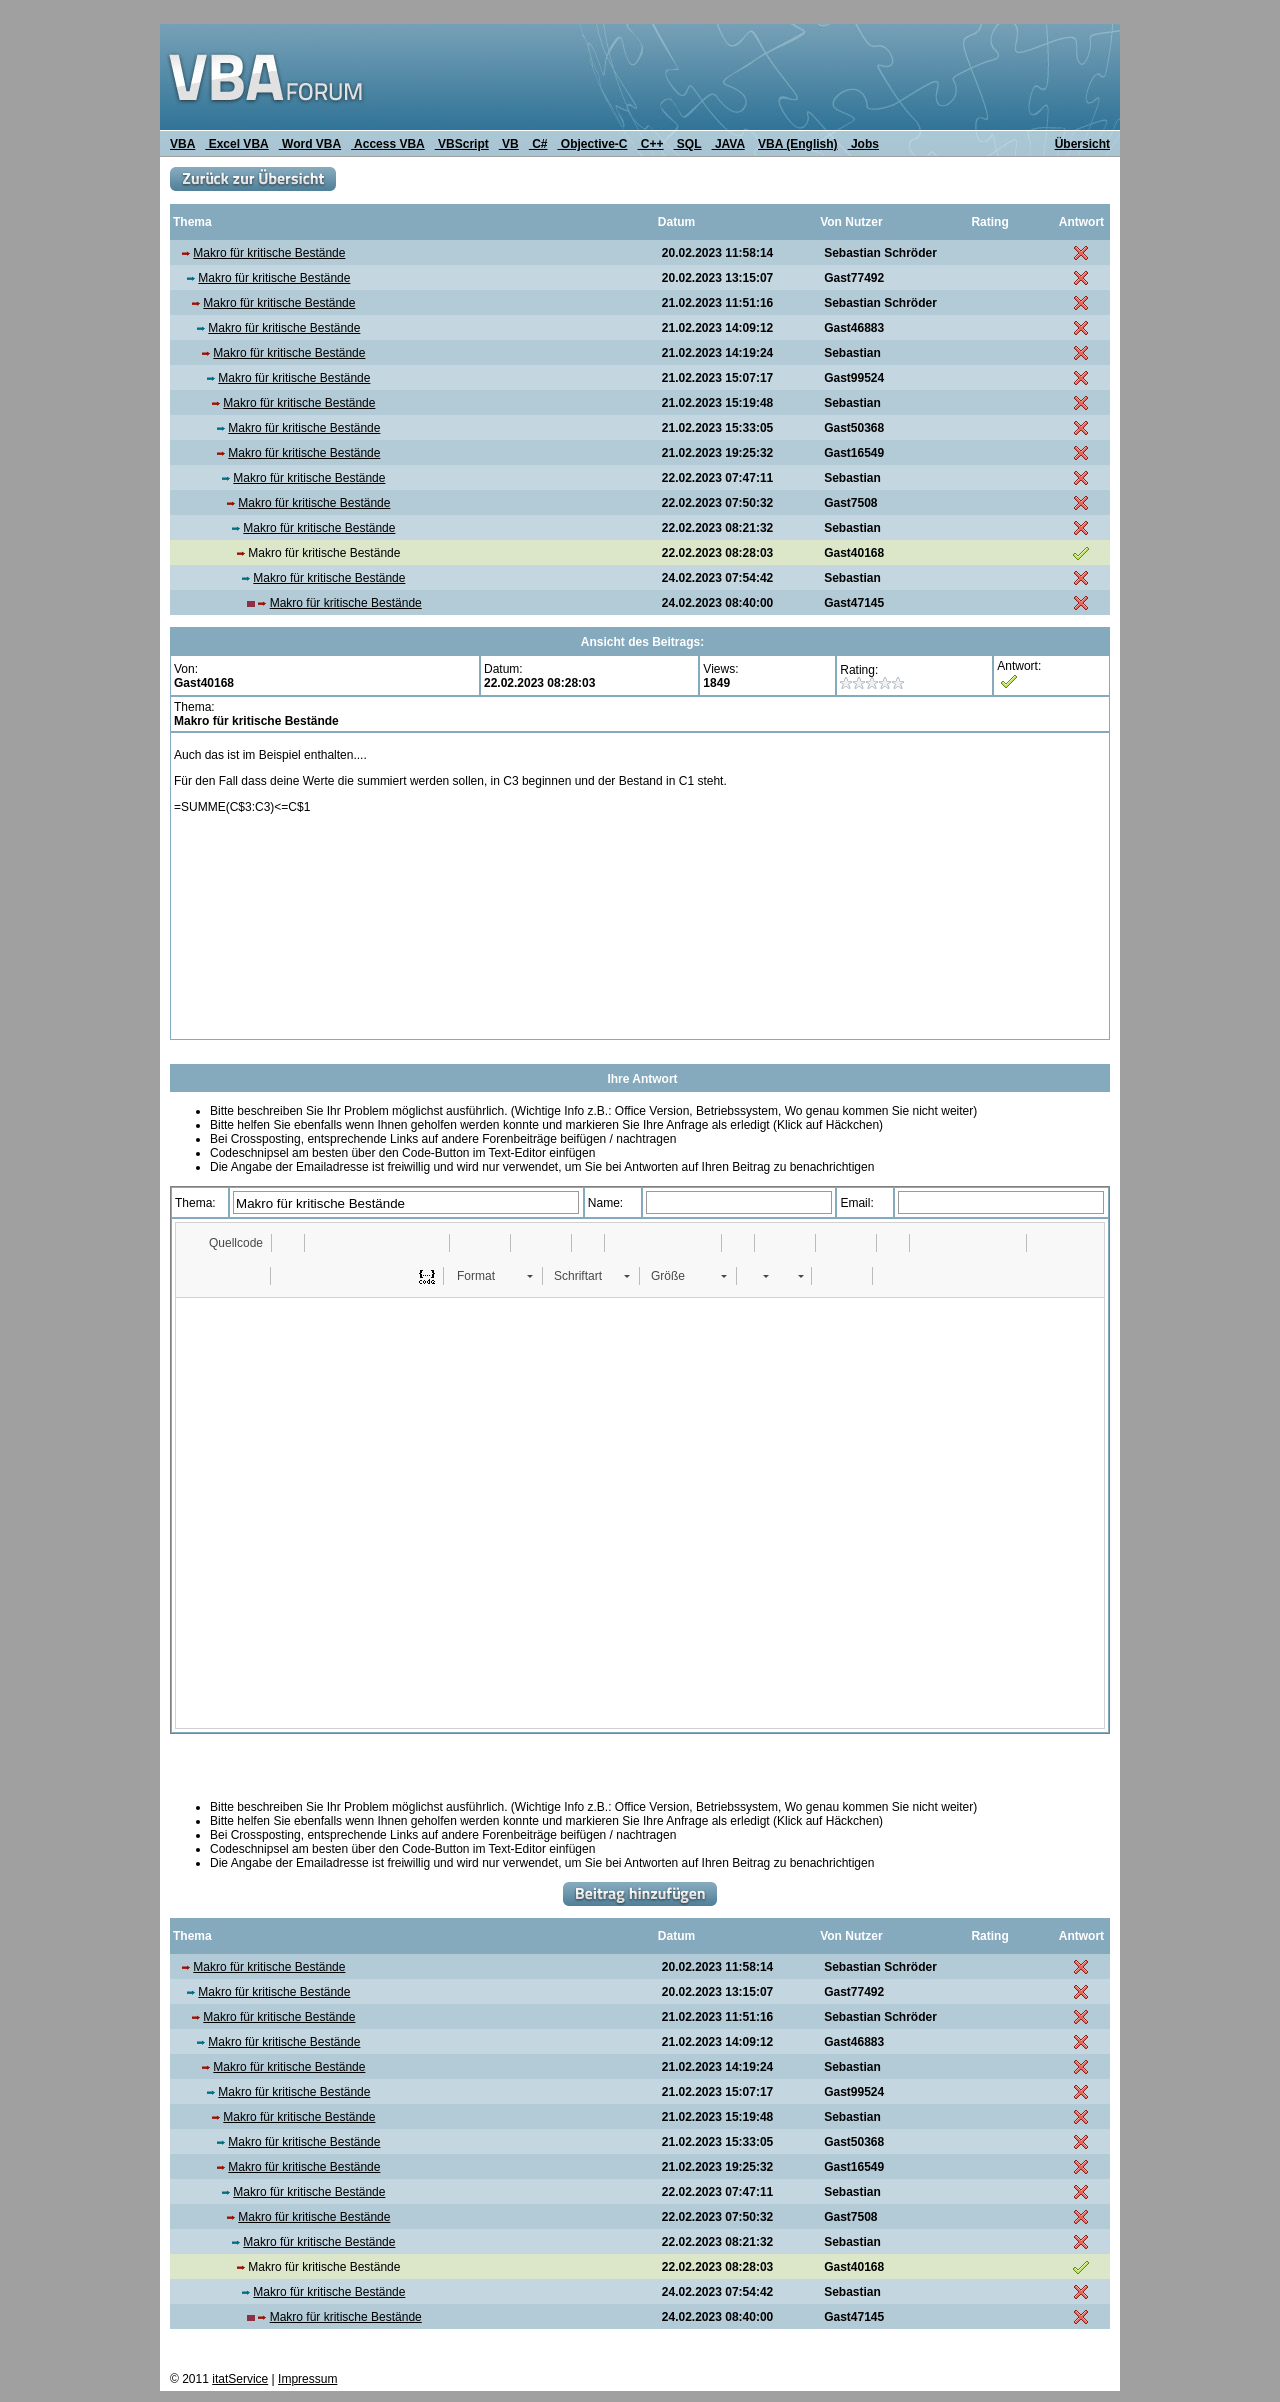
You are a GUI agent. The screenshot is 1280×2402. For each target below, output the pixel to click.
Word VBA (310, 144)
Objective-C (592, 144)
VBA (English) (798, 144)
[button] (226, 1243)
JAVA (728, 144)
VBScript (462, 144)
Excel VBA (236, 144)
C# (538, 144)
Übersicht (1082, 144)
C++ (651, 144)
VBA (182, 144)
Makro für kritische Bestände (269, 253)
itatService (240, 2379)
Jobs (863, 144)
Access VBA (388, 144)
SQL (688, 144)
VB (509, 144)
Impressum (307, 2379)
